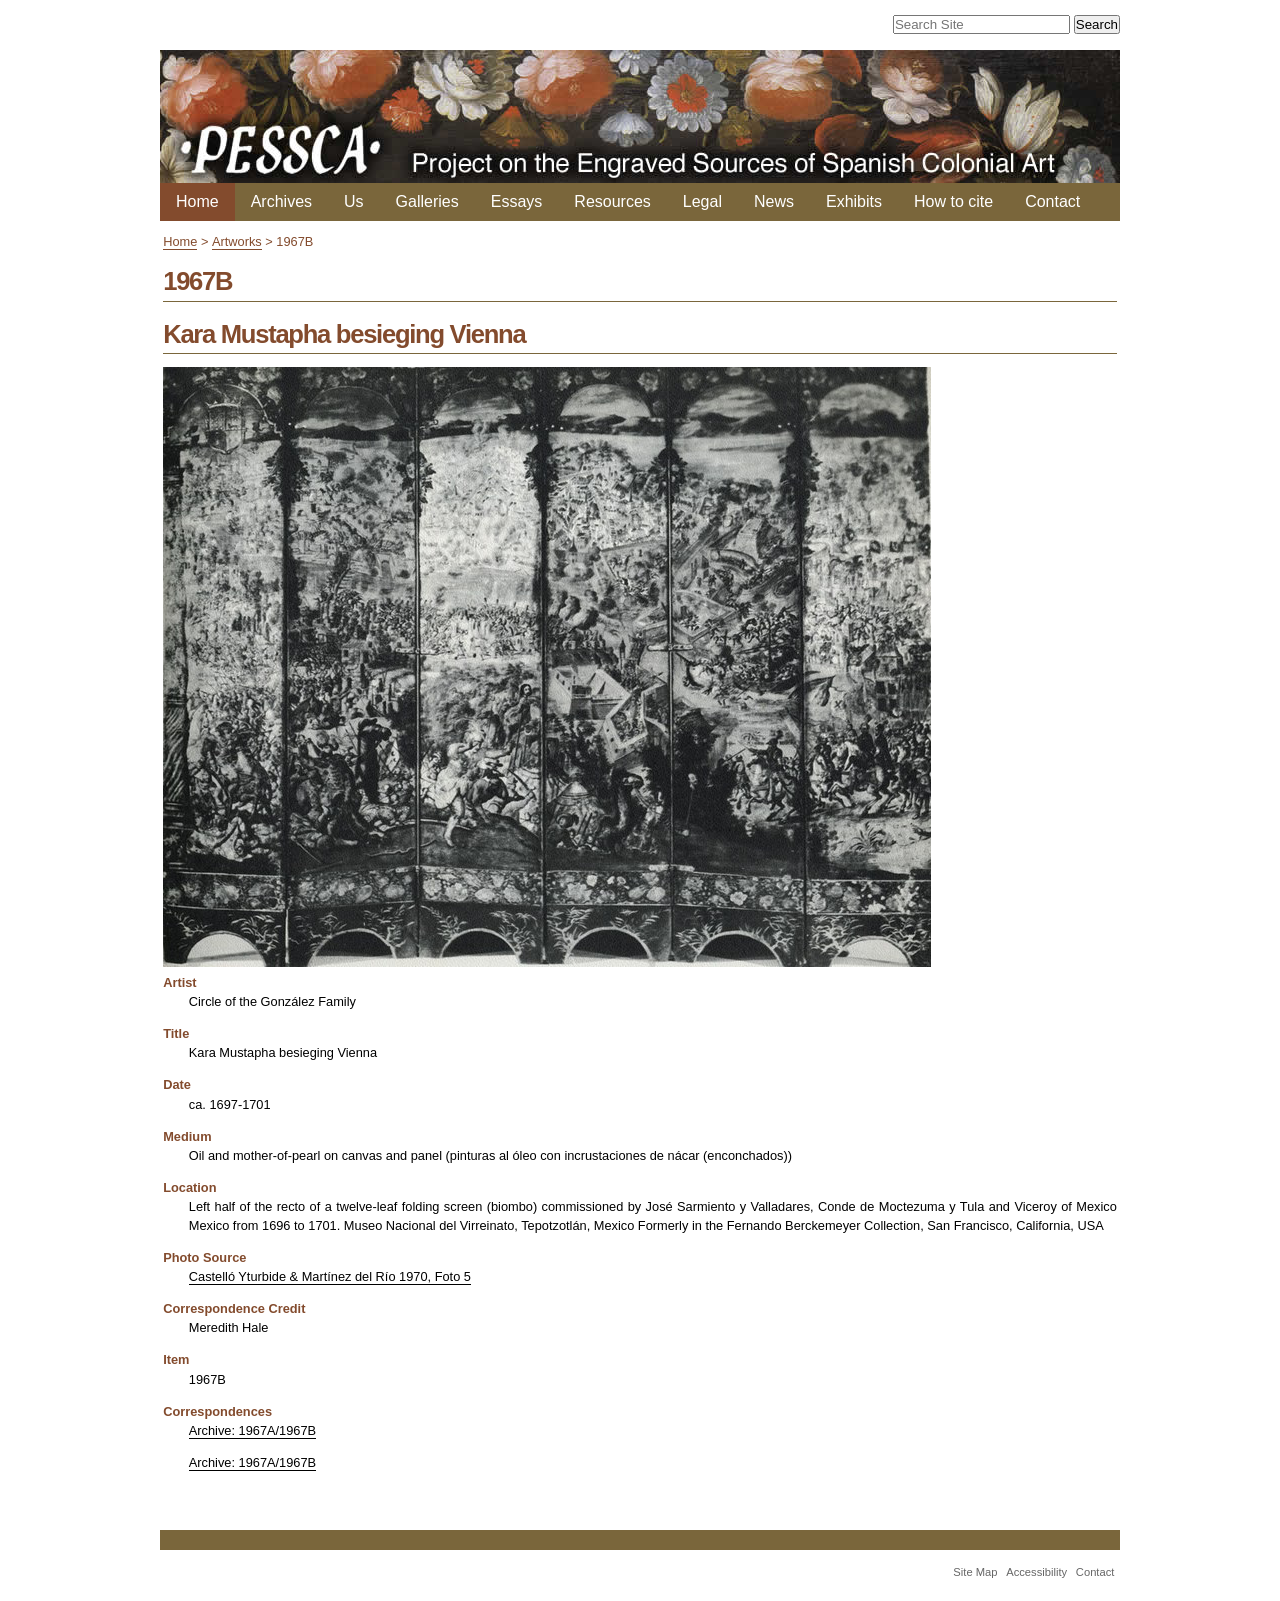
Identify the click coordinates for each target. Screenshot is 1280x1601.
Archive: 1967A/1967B (252, 1430)
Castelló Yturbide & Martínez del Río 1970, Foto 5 (330, 1276)
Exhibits (854, 201)
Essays (517, 201)
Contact (1052, 201)
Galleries (427, 201)
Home (197, 201)
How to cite (953, 201)
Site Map (975, 1572)
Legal (702, 201)
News (774, 201)
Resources (612, 201)
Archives (281, 201)
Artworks (237, 241)
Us (354, 201)
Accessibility (1036, 1572)
